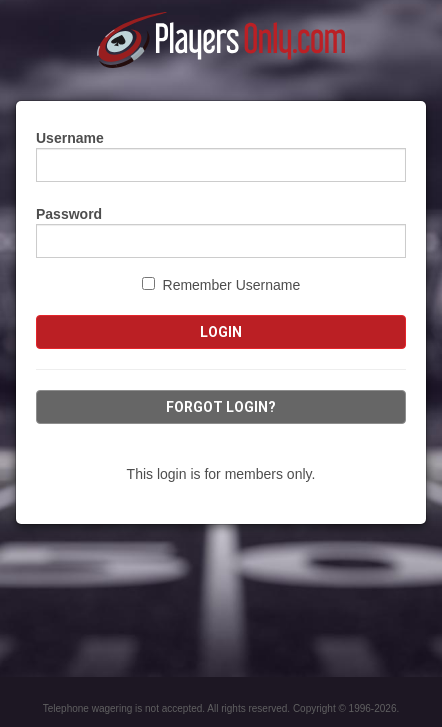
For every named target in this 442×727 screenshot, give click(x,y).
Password (69, 214)
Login (221, 332)
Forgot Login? (221, 407)
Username (70, 138)
